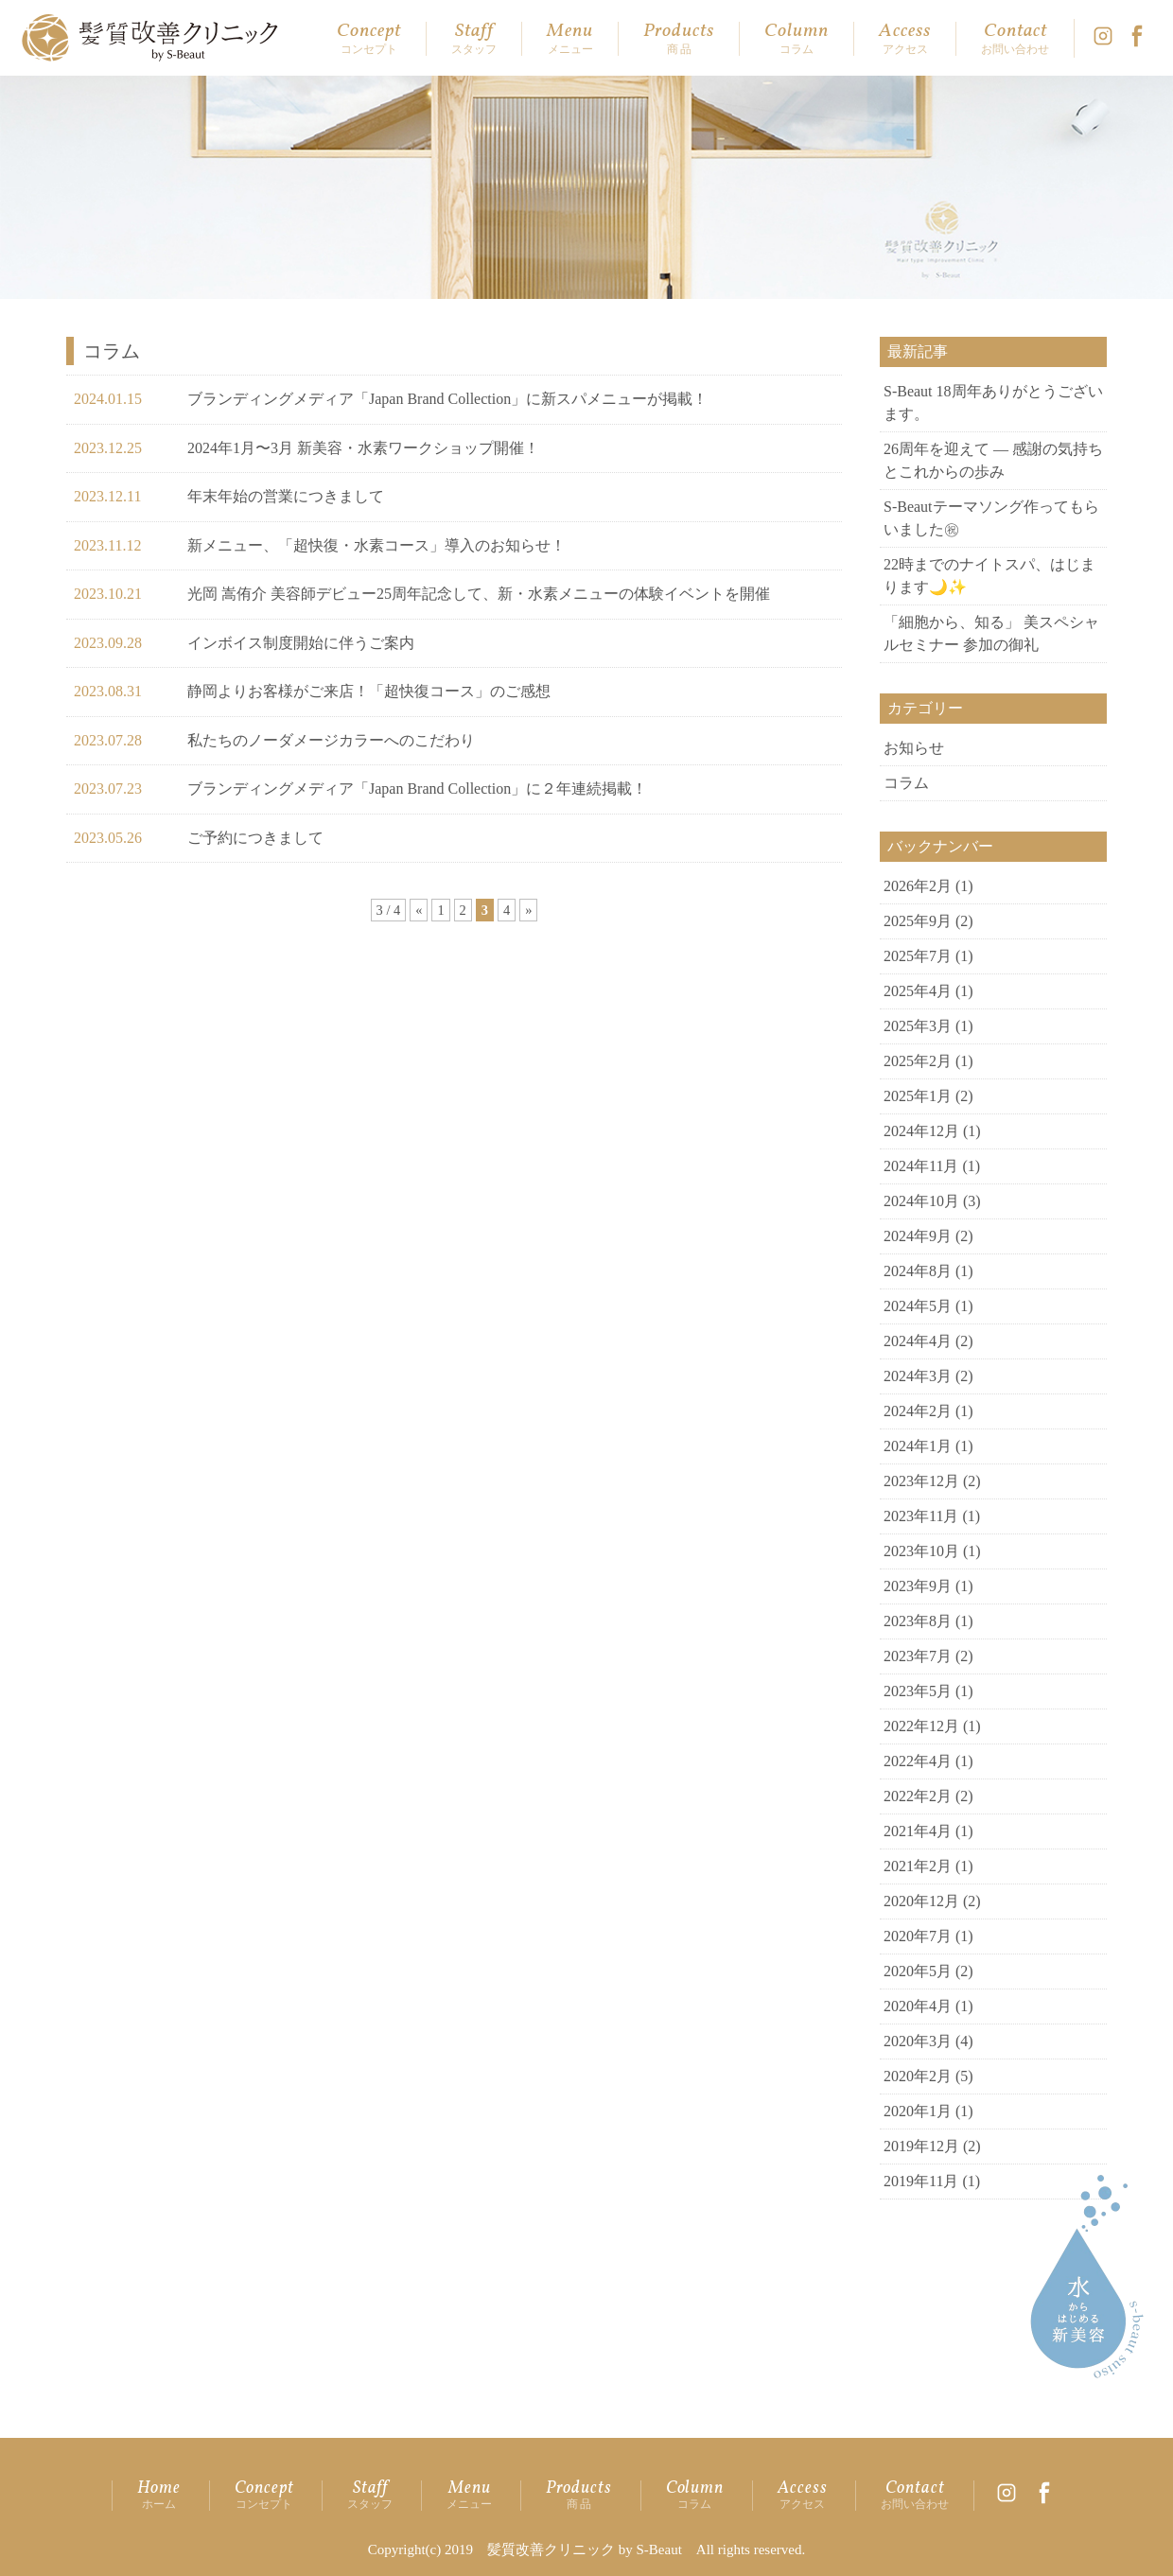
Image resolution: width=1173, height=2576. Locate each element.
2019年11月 (921, 2181)
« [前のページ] (418, 910)
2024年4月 (918, 1341)
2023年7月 (918, 1656)
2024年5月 (918, 1306)
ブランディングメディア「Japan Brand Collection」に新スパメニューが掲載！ (447, 399)
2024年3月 (918, 1376)
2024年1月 (918, 1446)
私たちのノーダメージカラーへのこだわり (331, 740)
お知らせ (914, 748)
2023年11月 (921, 1516)
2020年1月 (918, 2111)
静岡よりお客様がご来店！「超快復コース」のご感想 (369, 691)
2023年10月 (921, 1551)
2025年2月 (918, 1061)
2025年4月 (918, 991)
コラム (906, 783)
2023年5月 (918, 1691)
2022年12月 (921, 1726)
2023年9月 (918, 1586)
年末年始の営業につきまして (285, 496)
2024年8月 (918, 1271)
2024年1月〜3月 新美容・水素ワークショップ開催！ (363, 448)
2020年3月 (918, 2041)
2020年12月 (921, 1901)
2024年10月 (921, 1201)
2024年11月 (921, 1166)
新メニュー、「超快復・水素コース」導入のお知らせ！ (376, 545)
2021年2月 (918, 1866)
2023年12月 (921, 1481)
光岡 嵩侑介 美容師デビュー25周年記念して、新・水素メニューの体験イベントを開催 (478, 594)
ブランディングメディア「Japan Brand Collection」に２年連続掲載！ (417, 788)
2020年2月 (918, 2076)
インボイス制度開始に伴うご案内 (300, 643)
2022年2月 (918, 1796)
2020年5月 (918, 1971)
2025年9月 (918, 921)
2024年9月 (918, 1236)
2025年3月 (918, 1026)
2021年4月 (918, 1831)
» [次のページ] (528, 910)
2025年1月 (918, 1096)
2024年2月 (918, 1411)
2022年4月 (918, 1761)
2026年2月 (918, 886)
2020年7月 (918, 1936)
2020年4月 (918, 2006)
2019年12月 (921, 2146)
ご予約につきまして (255, 838)
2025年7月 (918, 956)
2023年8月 (918, 1621)
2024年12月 (921, 1131)
